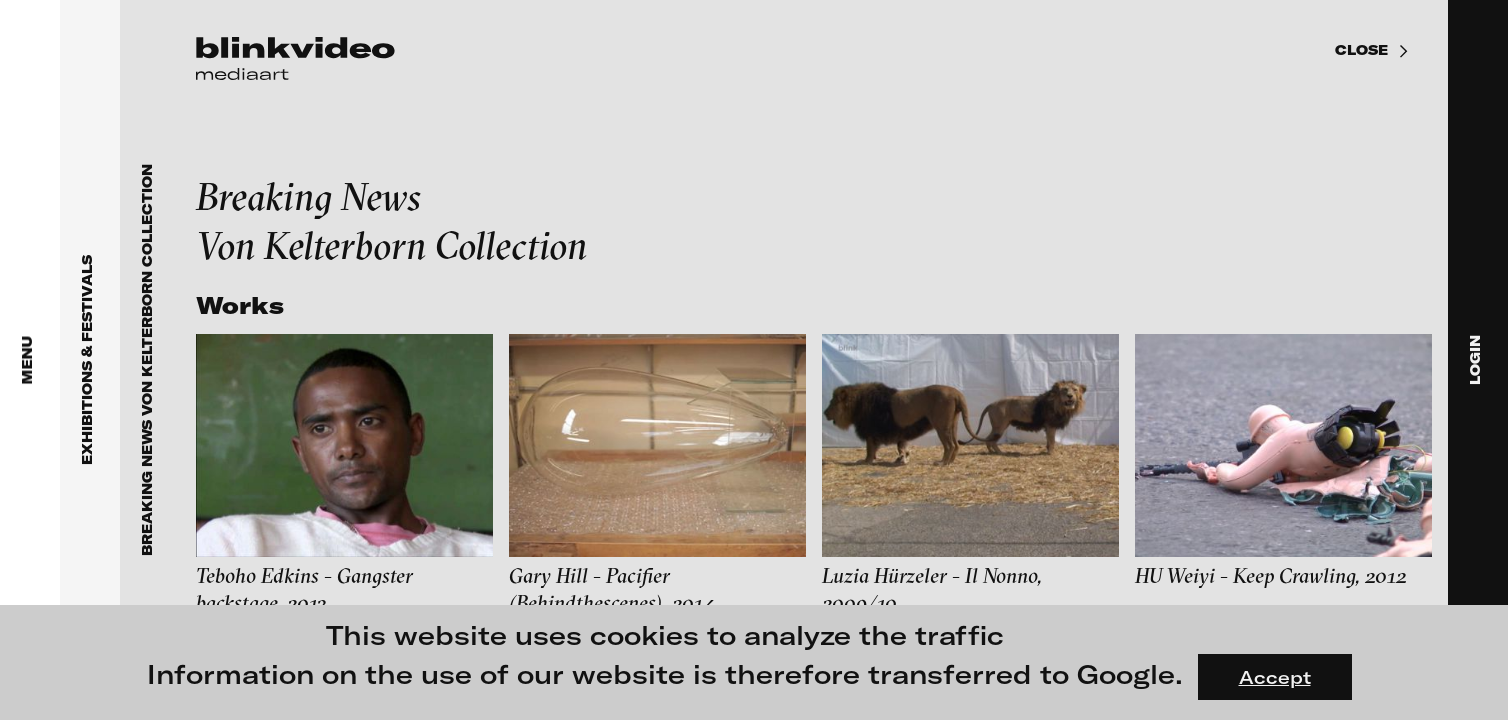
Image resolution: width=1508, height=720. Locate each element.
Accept (1275, 677)
